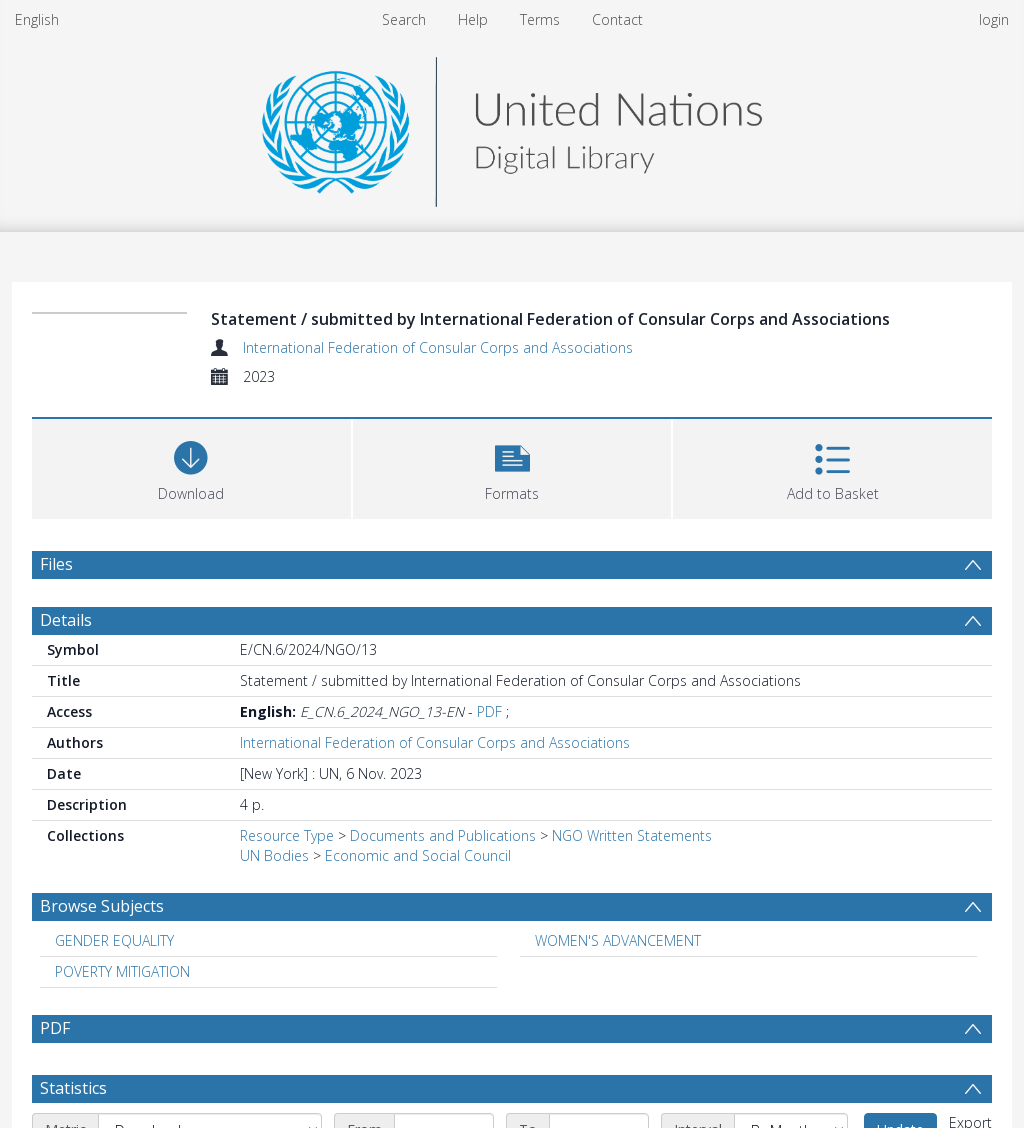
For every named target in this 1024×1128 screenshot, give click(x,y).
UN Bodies (274, 855)
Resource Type (287, 835)
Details (66, 620)
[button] (512, 466)
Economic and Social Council (418, 855)
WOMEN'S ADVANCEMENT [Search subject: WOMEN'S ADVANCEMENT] (618, 940)
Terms (540, 19)
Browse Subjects (102, 906)
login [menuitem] (994, 19)
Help (473, 19)
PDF (489, 711)
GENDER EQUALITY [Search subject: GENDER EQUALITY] (114, 940)
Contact (617, 19)
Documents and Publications (443, 835)
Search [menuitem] (404, 19)
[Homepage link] (512, 126)
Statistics (73, 1088)
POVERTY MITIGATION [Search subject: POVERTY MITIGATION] (122, 971)
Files (56, 564)
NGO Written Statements (632, 835)
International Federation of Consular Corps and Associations (438, 347)
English (37, 19)
